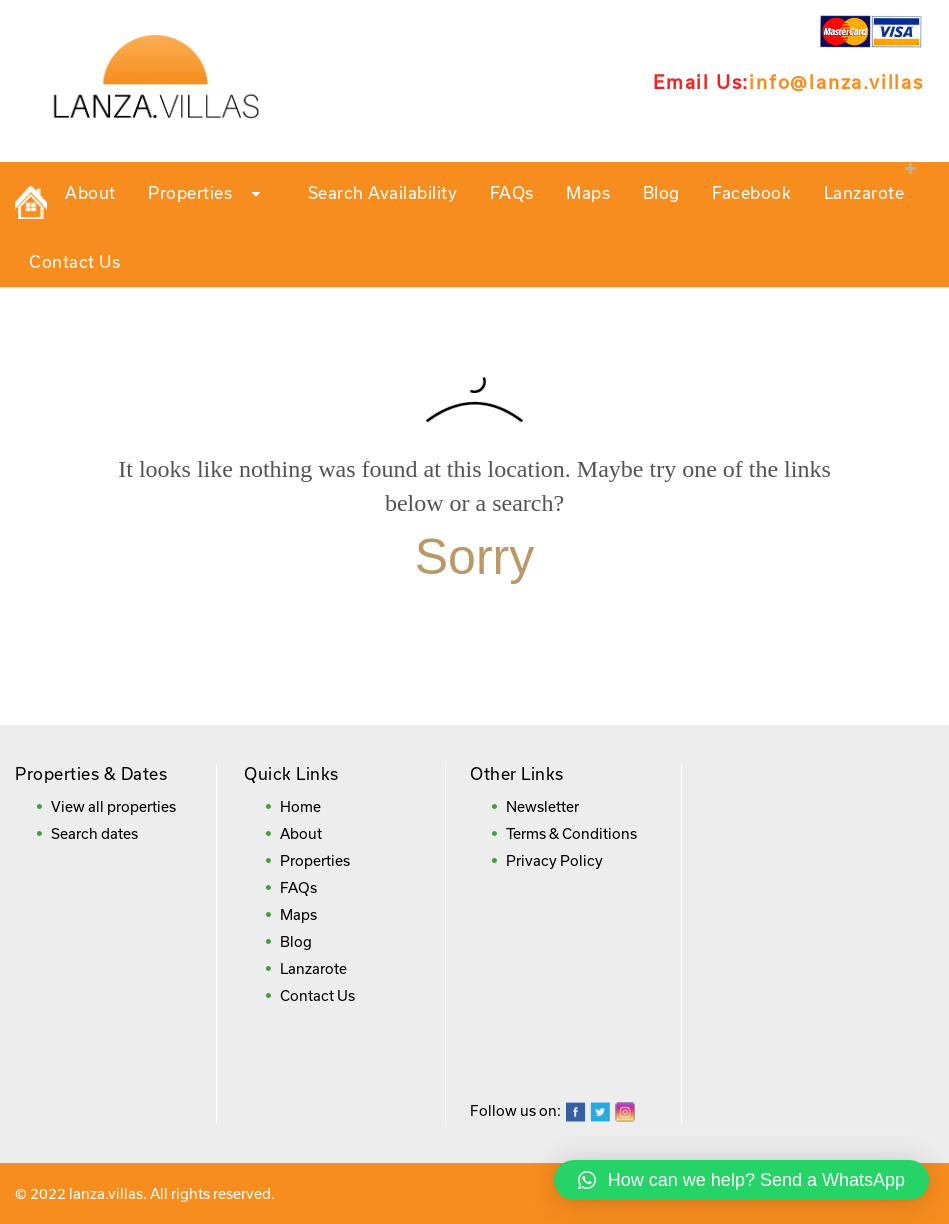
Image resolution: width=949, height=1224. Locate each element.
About (90, 192)
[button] (741, 1180)
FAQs (512, 192)
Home (300, 806)
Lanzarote (864, 192)
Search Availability (383, 192)
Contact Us (74, 261)
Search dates (94, 833)
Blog (661, 192)
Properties (211, 194)
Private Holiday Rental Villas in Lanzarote (31, 202)
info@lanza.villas (836, 82)
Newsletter (542, 806)
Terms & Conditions (571, 833)
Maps (588, 192)
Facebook (751, 192)
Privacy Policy (554, 860)
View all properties (113, 806)
